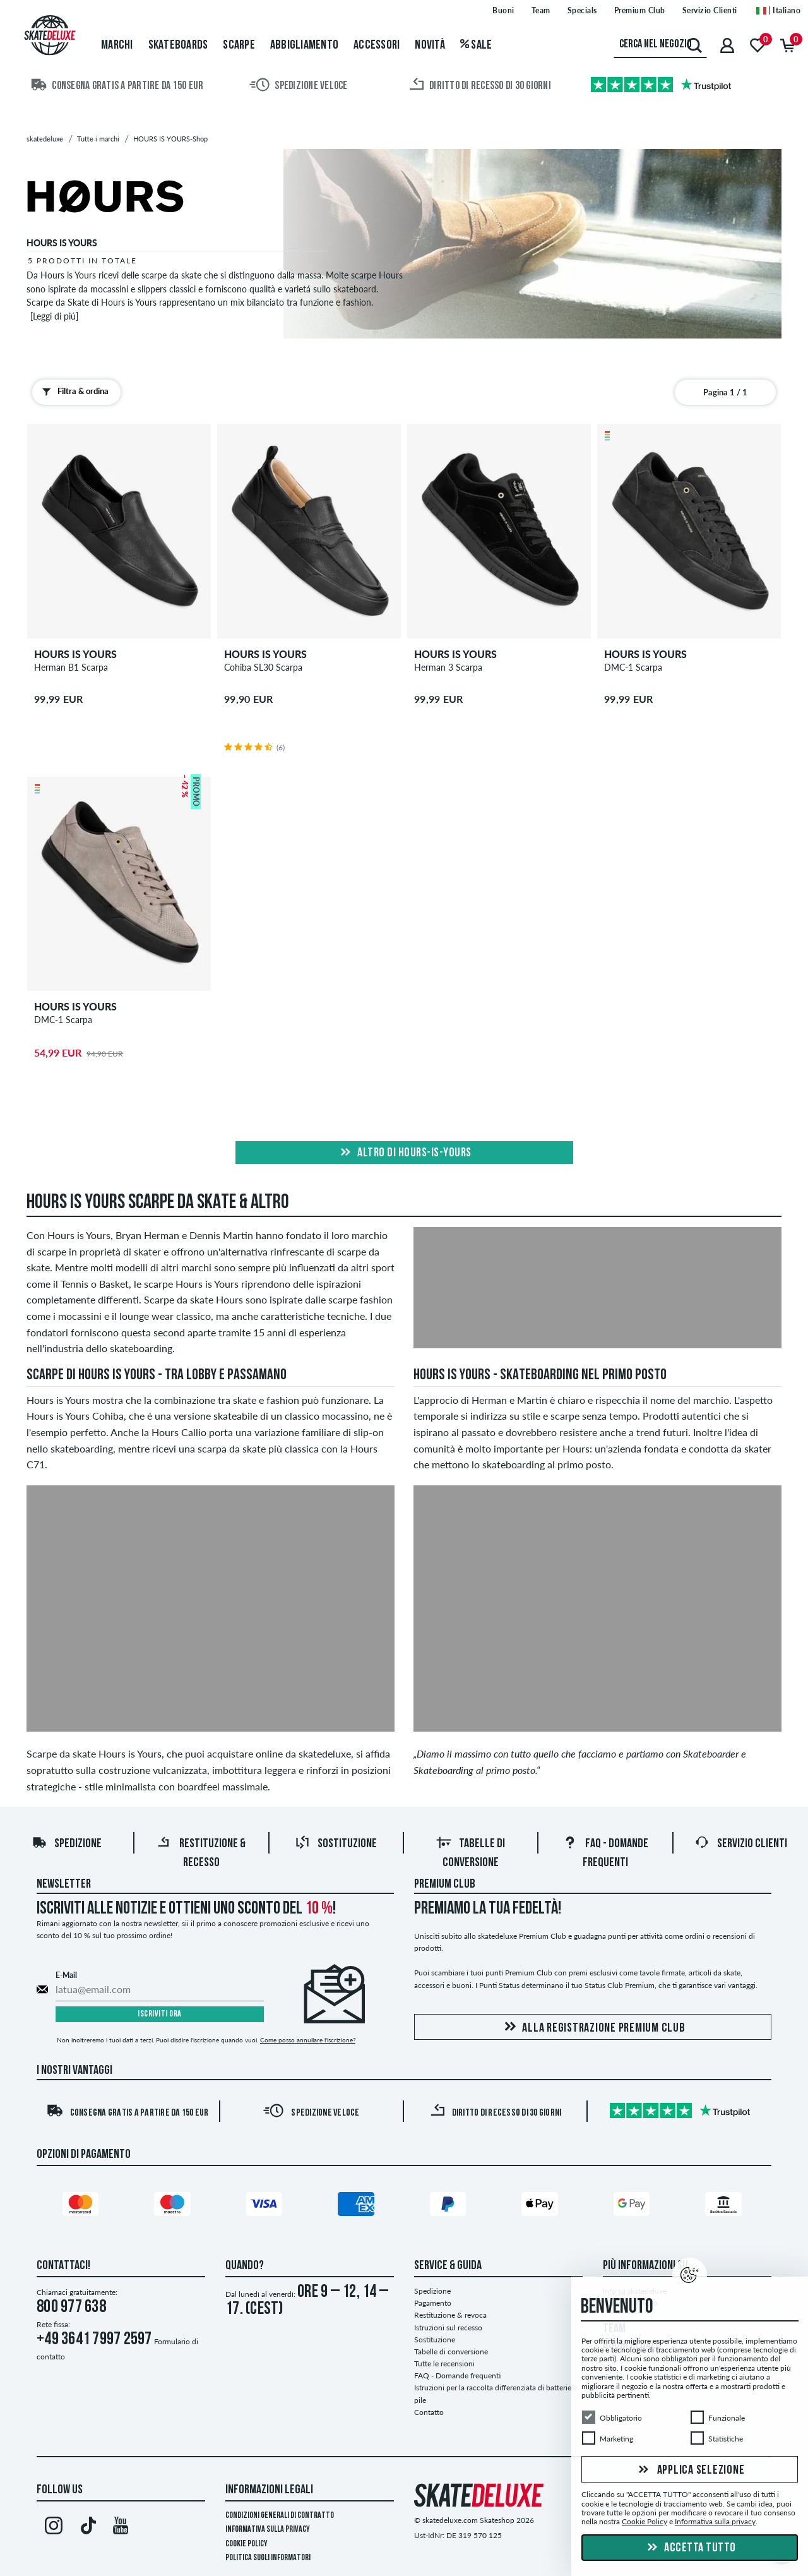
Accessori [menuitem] (377, 45)
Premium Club (444, 1884)
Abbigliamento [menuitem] (304, 45)
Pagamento (432, 2303)
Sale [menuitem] (476, 45)
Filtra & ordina (73, 391)
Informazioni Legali (269, 2490)
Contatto (429, 2412)
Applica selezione (690, 2470)
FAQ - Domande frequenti (457, 2375)
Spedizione (67, 1844)
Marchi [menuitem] (117, 45)
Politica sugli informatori (268, 2558)
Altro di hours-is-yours (404, 1153)
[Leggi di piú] (54, 316)
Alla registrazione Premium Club (592, 2027)
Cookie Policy (246, 2544)
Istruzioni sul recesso (448, 2327)
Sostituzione (336, 1844)
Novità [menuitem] (430, 45)
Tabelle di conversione (451, 2351)
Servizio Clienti (740, 1844)
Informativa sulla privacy (267, 2529)
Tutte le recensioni (444, 2363)
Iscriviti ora (160, 2014)
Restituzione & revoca (450, 2315)
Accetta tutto (690, 2548)
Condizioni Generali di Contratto (279, 2515)
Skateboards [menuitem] (178, 45)
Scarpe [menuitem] (239, 45)
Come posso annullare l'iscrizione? (307, 2040)
